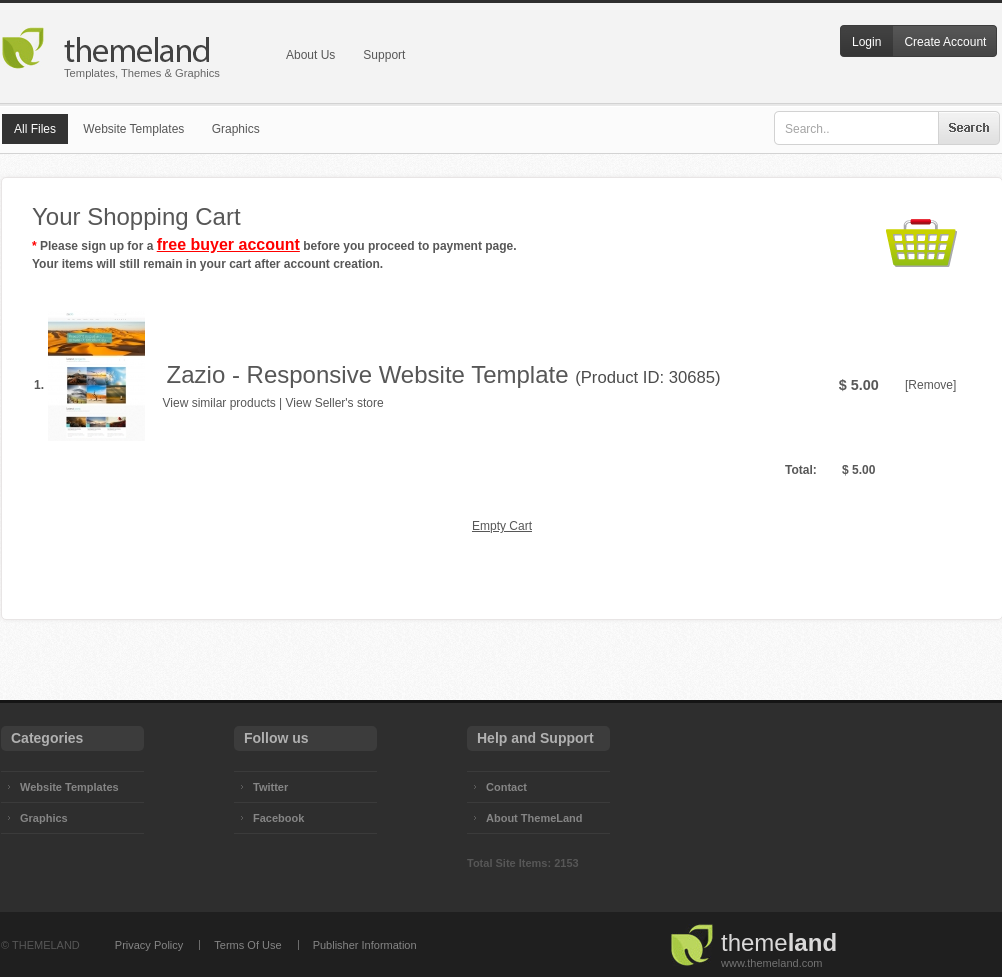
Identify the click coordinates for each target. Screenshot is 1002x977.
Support (384, 55)
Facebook (278, 818)
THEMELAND (46, 945)
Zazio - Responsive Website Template (368, 374)
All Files (35, 129)
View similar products (219, 403)
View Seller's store (335, 403)
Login (866, 42)
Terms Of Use (247, 945)
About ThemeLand (534, 818)
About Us (310, 55)
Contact (506, 787)
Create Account (945, 42)
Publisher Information (365, 945)
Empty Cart (502, 526)
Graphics (236, 129)
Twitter (270, 787)
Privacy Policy (149, 945)
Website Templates (133, 129)
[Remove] (930, 385)
